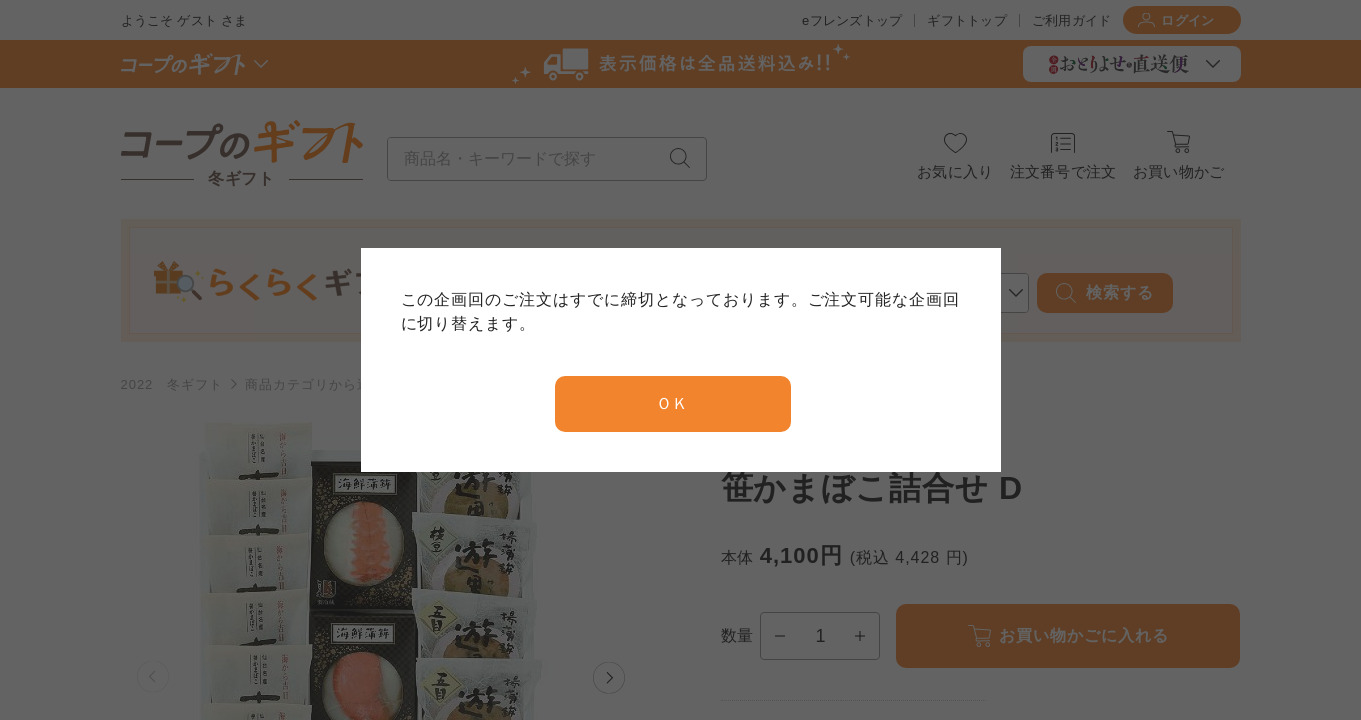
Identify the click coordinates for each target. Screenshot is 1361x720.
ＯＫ (673, 403)
